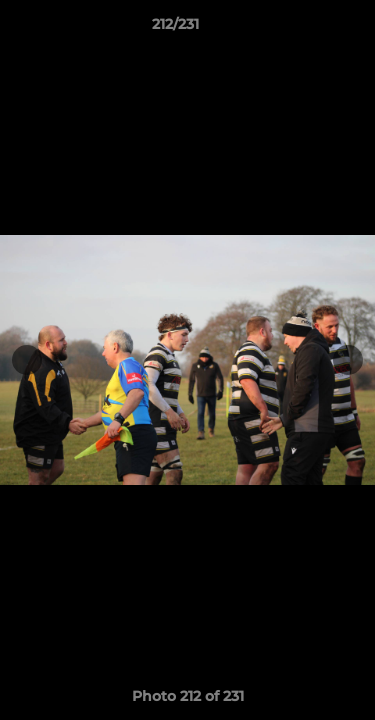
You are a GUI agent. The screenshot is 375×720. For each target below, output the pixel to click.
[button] (303, 29)
